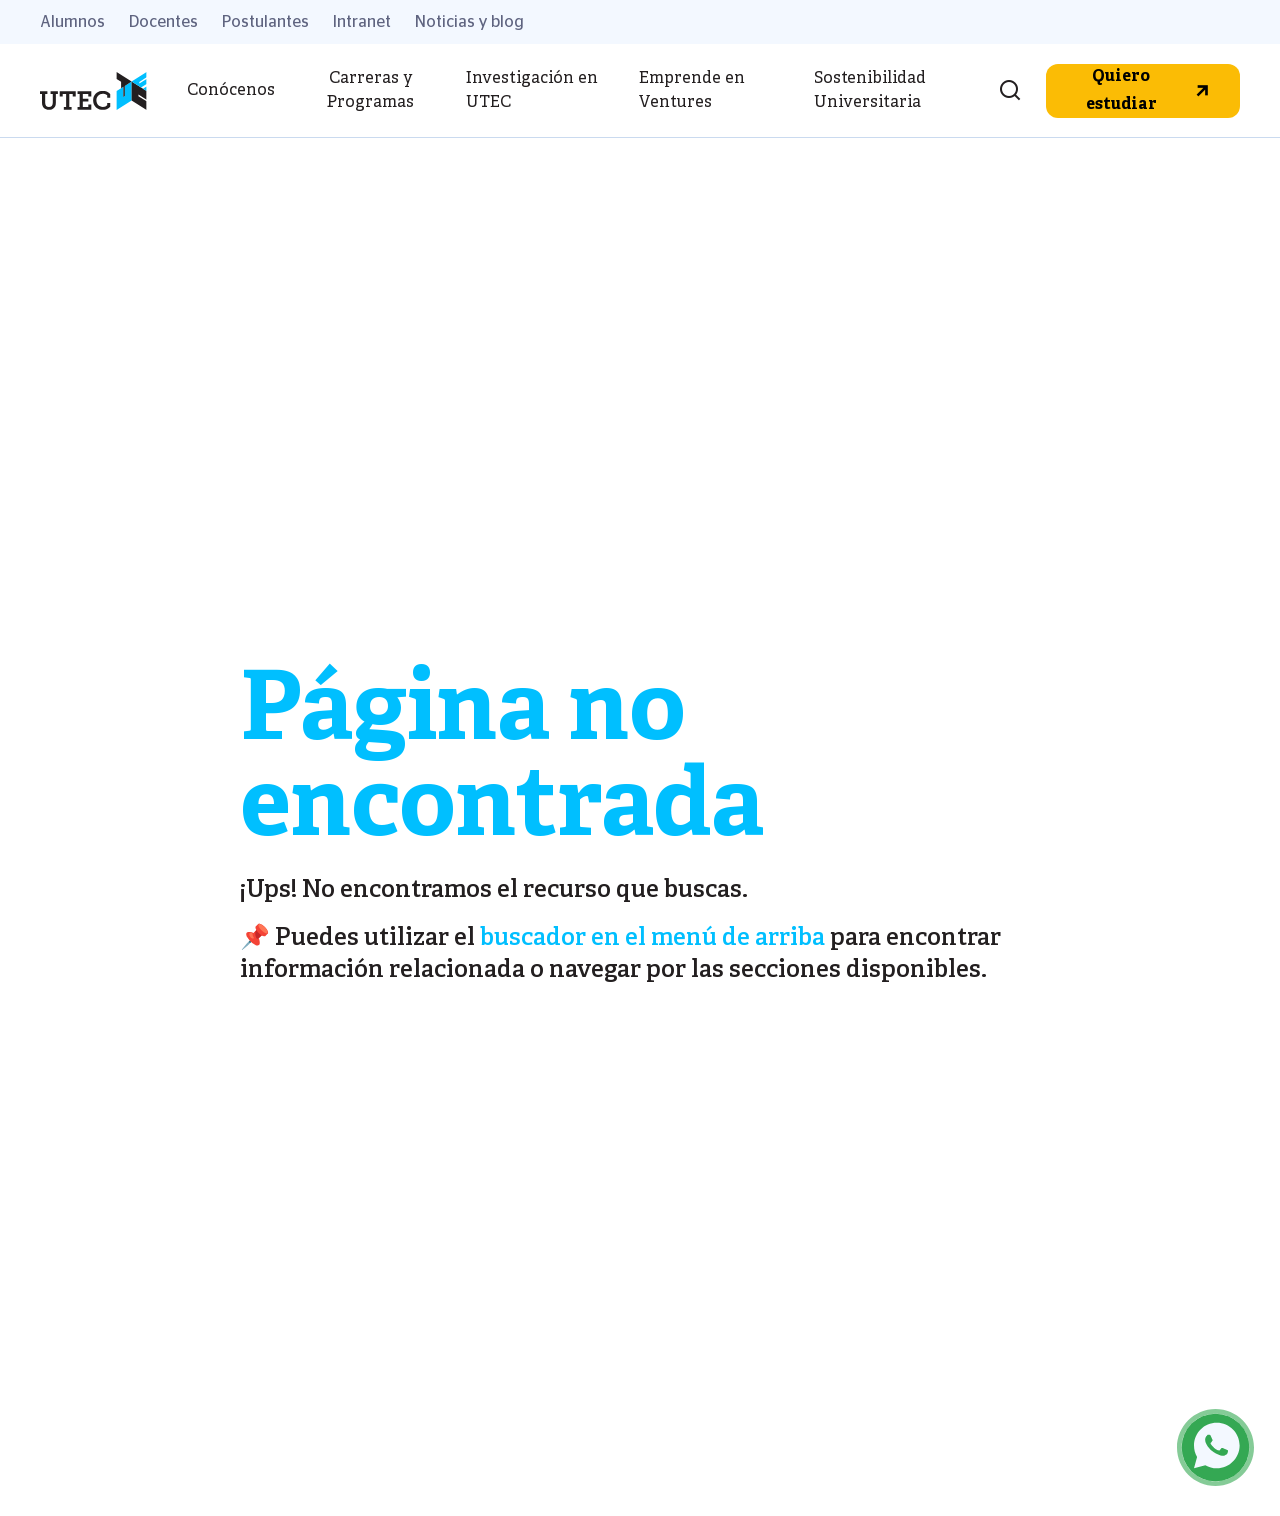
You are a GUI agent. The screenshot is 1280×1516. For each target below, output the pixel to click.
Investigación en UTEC (532, 91)
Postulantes (265, 22)
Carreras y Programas (370, 91)
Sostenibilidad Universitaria (870, 91)
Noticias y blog (469, 22)
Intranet (362, 22)
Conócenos (231, 91)
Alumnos (72, 22)
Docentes (163, 22)
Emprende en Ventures (692, 91)
